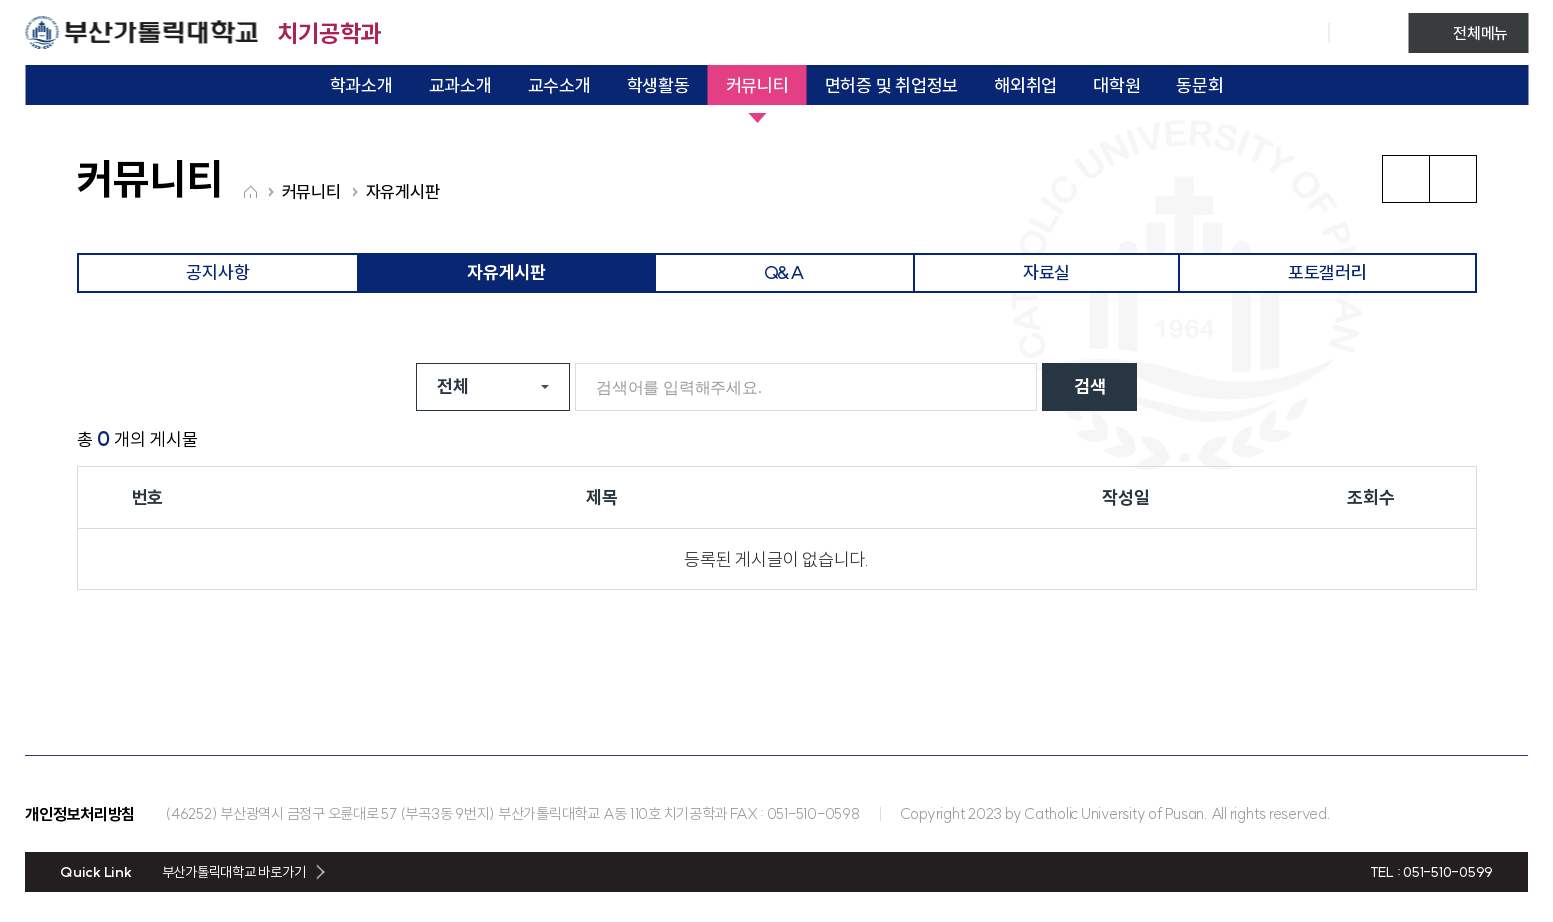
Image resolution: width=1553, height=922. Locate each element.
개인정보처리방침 (80, 814)
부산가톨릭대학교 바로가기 (234, 872)
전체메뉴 (1480, 33)
